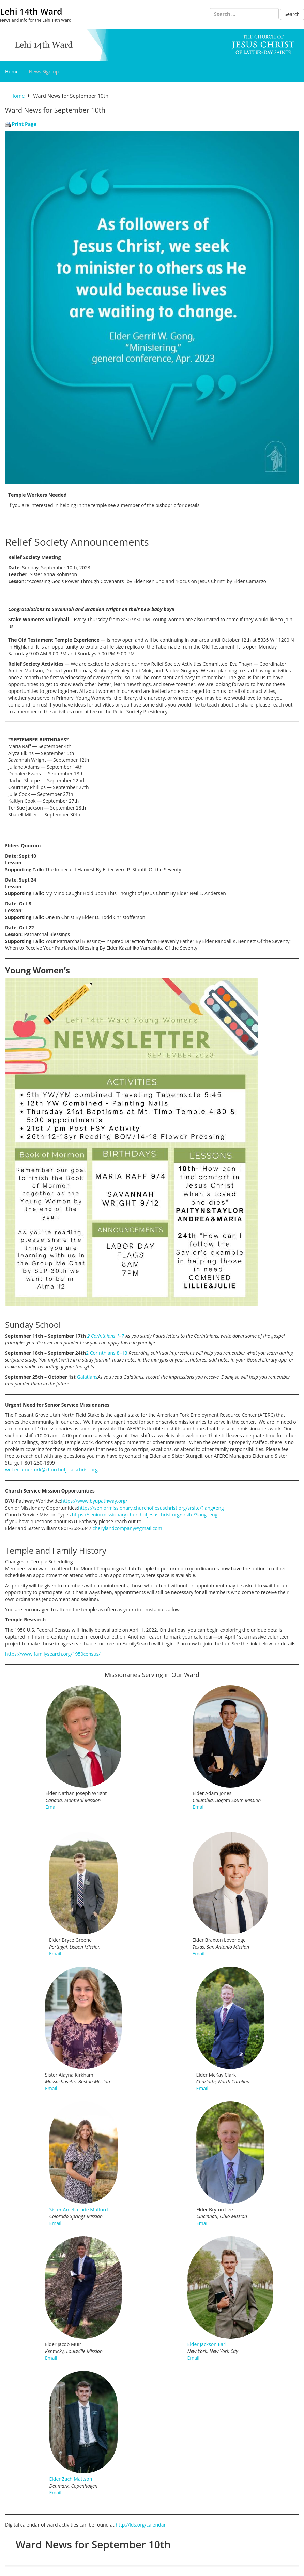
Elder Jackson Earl (207, 2344)
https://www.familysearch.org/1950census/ (53, 1653)
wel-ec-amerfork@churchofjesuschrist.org (51, 1469)
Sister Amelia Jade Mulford (78, 2209)
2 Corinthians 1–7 (105, 1336)
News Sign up (44, 71)
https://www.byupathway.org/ (94, 1501)
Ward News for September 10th (93, 2544)
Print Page (24, 124)
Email (52, 1807)
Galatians (87, 1376)
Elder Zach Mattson (70, 2479)
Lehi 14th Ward (31, 11)
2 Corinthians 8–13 (107, 1353)
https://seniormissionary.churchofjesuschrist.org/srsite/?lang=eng (151, 1507)
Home (12, 71)
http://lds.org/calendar (141, 2524)
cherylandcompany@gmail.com (127, 1528)
